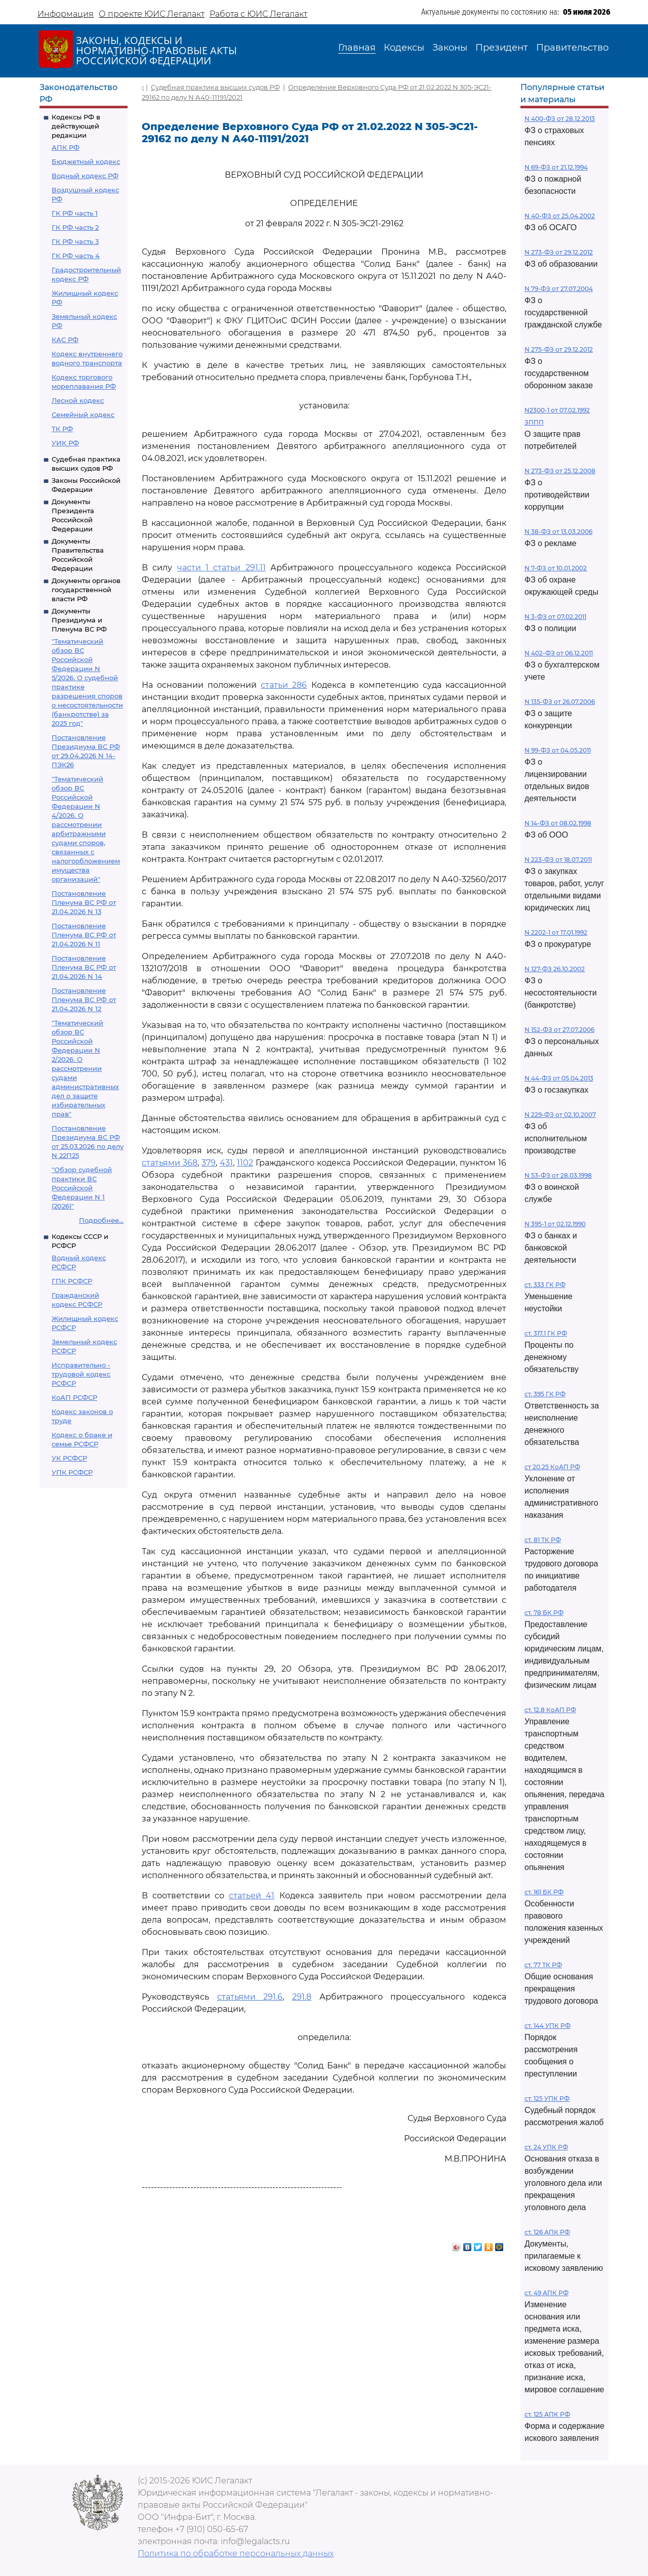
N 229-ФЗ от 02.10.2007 (560, 1114)
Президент (501, 47)
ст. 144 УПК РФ (547, 2025)
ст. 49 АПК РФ (546, 2293)
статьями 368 (169, 1163)
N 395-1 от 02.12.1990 (555, 1224)
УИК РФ (65, 443)
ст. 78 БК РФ (543, 1612)
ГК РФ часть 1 (75, 213)
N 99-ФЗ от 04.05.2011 (557, 750)
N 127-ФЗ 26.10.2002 (554, 969)
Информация (65, 14)
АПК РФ (65, 147)
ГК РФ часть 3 (75, 241)
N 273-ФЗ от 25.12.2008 (559, 471)
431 (226, 1163)
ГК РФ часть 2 (75, 227)
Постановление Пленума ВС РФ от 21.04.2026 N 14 (84, 967)
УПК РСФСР (72, 1472)
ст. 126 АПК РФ (547, 2232)
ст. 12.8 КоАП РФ (550, 1710)
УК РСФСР (69, 1458)
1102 (245, 1163)
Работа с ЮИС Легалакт (258, 14)
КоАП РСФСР (74, 1397)
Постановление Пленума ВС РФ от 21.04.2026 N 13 (84, 902)
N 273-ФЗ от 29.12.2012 (558, 252)
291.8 (301, 1997)
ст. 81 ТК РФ (542, 1540)
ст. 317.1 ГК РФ (545, 1333)
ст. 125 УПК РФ (547, 2098)
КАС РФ (65, 340)
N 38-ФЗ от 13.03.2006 (558, 531)
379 (208, 1163)
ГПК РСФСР (72, 1281)
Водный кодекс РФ (85, 176)
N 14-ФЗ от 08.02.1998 (557, 823)
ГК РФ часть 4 (76, 256)
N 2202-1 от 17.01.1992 (555, 932)
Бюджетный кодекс (86, 161)
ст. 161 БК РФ (543, 1892)
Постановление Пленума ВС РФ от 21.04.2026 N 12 (84, 999)
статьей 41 (251, 1895)
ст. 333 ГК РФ (544, 1285)
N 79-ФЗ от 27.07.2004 (558, 289)
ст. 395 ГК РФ (544, 1394)
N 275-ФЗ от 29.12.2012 (558, 349)
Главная (357, 47)
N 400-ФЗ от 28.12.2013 (559, 118)
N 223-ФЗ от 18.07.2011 (558, 859)
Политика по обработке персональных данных (236, 2553)
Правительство (572, 47)
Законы (449, 47)
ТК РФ (62, 429)
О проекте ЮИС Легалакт (152, 14)
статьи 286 (284, 685)
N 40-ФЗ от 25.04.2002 (559, 216)
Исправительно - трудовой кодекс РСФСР (81, 1374)
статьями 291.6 (250, 1997)
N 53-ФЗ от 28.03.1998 (558, 1175)
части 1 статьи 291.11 (221, 567)
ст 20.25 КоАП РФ (552, 1467)
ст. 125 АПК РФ (547, 2414)
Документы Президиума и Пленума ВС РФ (79, 620)
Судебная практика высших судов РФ (215, 87)
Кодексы (404, 47)
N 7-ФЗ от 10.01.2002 (555, 568)
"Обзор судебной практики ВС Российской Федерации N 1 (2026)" (82, 1188)
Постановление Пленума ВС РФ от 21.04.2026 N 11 (84, 935)
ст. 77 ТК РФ (543, 1965)
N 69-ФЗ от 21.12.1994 (556, 167)
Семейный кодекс (83, 414)
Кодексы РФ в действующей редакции (76, 126)
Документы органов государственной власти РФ (86, 589)
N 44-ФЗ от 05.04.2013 (558, 1078)
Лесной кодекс (78, 400)
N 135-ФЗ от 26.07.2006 (559, 701)
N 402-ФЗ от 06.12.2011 (558, 653)
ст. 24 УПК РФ (546, 2147)
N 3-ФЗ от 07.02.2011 (555, 616)
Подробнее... (101, 1220)
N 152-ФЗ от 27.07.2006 (559, 1029)
